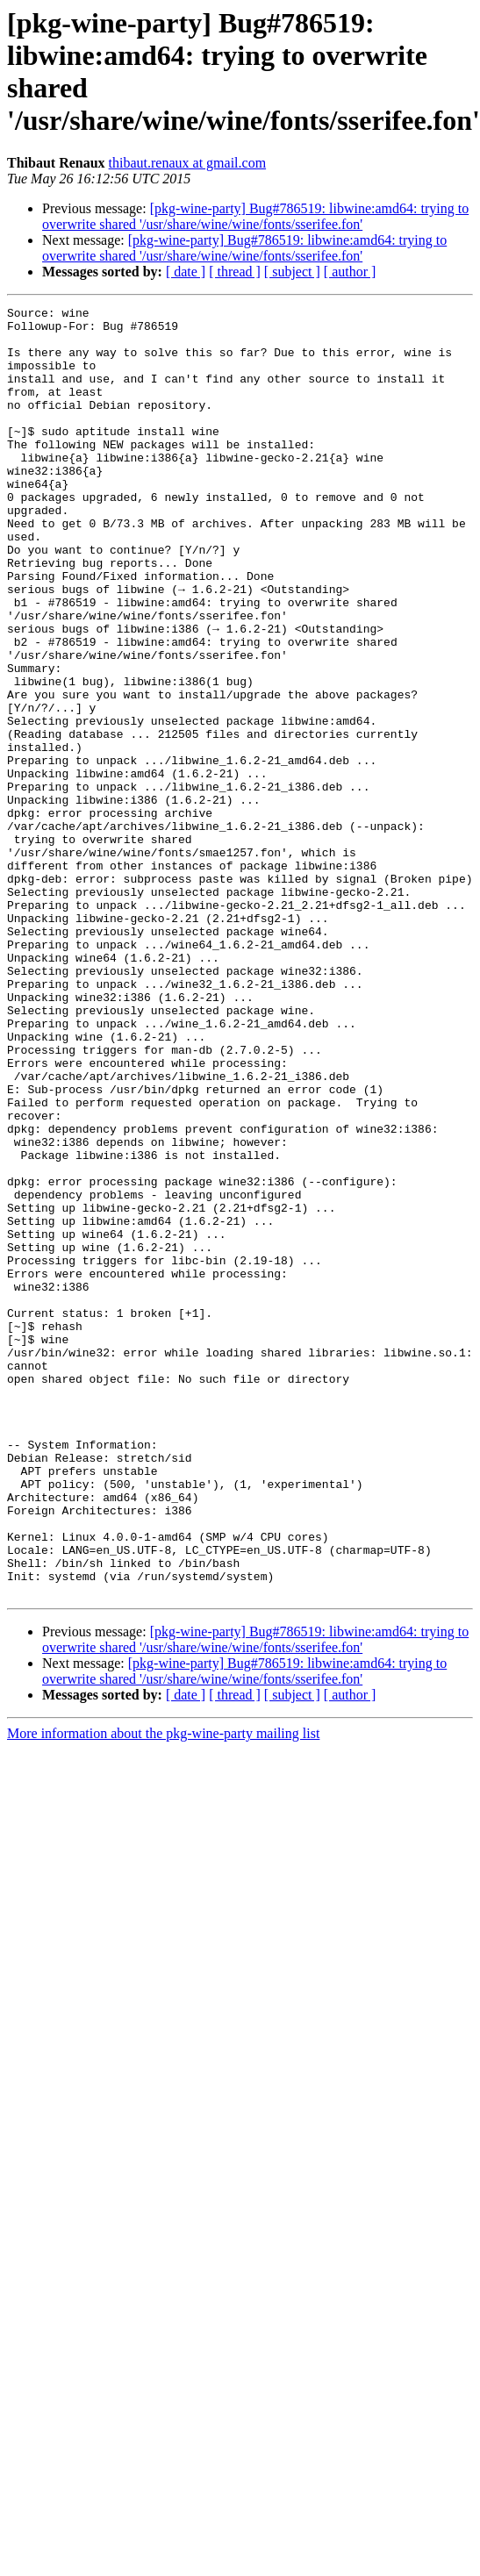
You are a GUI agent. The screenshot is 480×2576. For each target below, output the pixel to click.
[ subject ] (292, 271)
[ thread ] (235, 271)
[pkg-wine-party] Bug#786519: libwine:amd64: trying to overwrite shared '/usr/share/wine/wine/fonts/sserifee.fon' (255, 216)
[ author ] (350, 271)
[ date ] (185, 271)
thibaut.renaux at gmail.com (188, 162)
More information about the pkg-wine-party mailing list (163, 1991)
